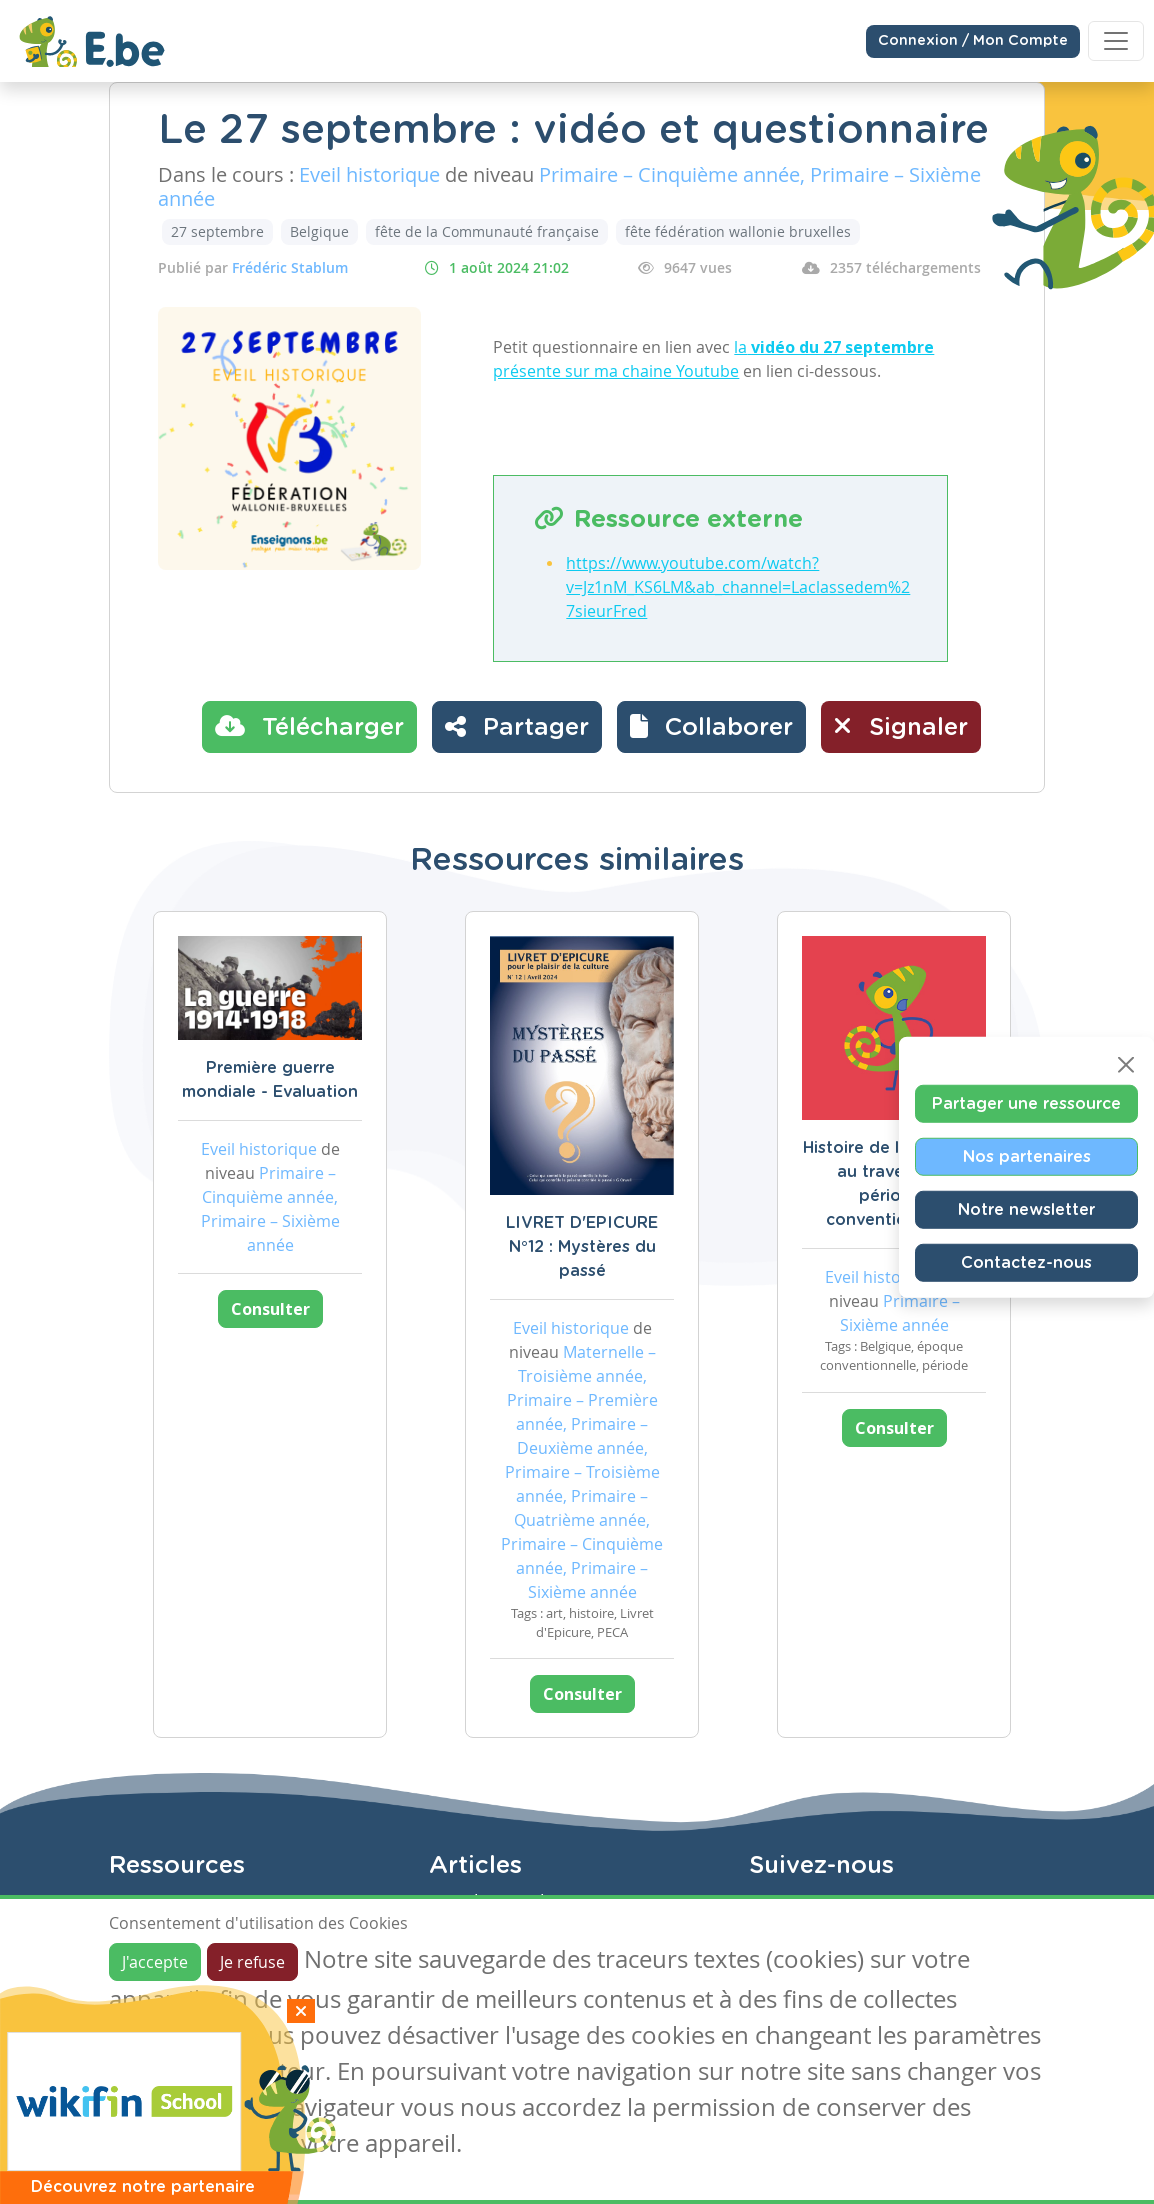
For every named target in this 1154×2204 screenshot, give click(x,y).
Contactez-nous (1026, 1263)
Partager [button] (517, 726)
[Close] (1126, 1065)
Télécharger (309, 726)
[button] (711, 727)
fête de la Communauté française (487, 231)
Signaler (901, 726)
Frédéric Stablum (290, 267)
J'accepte (155, 1962)
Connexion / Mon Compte (973, 41)
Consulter (270, 1309)
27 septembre (217, 231)
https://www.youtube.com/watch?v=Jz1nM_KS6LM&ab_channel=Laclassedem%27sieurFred (738, 587)
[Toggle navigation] (1116, 41)
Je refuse (252, 1962)
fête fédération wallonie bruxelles (738, 231)
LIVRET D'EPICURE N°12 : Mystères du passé (582, 1247)
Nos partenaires (1027, 1157)
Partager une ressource (1026, 1104)
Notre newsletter (1026, 1210)
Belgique (319, 231)
